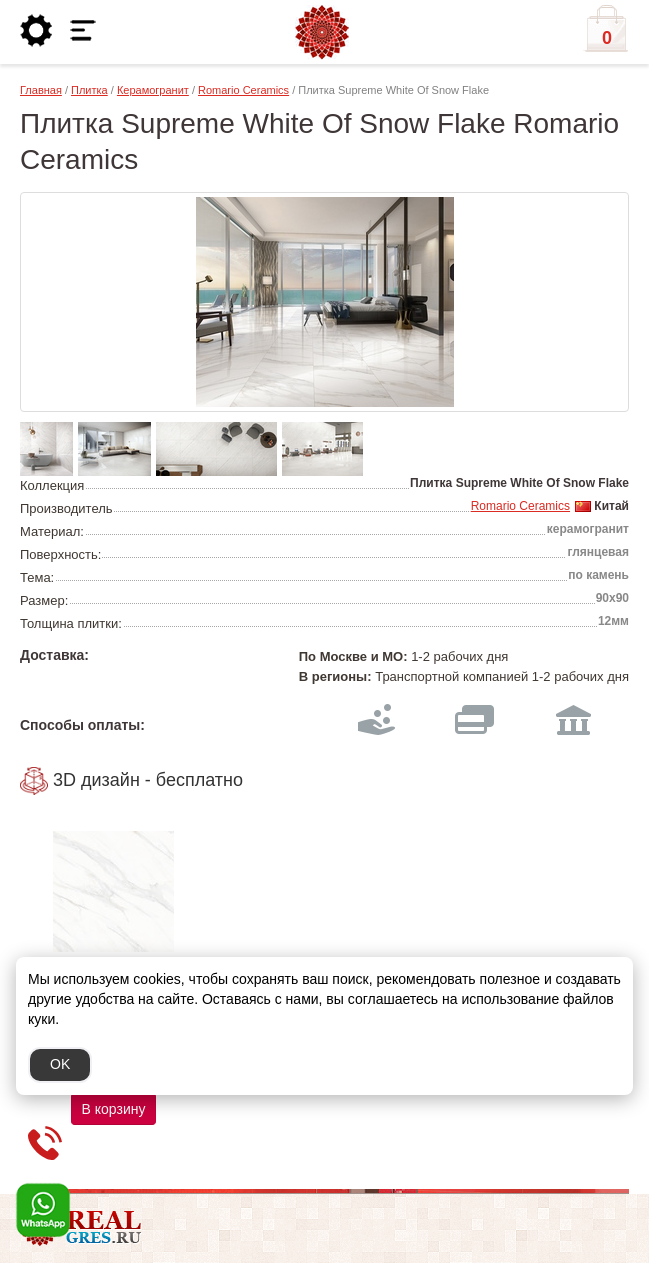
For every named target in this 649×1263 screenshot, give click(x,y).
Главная (41, 90)
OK (60, 1064)
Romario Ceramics (243, 90)
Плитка (89, 90)
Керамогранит (153, 90)
